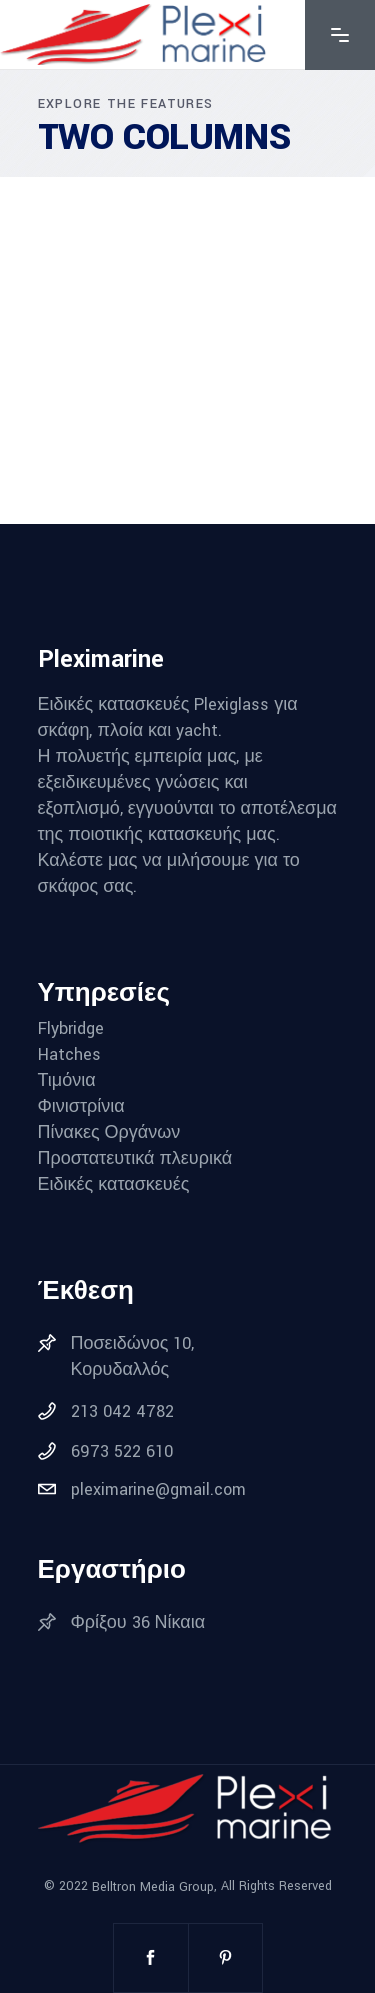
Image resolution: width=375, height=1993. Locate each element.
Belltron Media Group (153, 1886)
